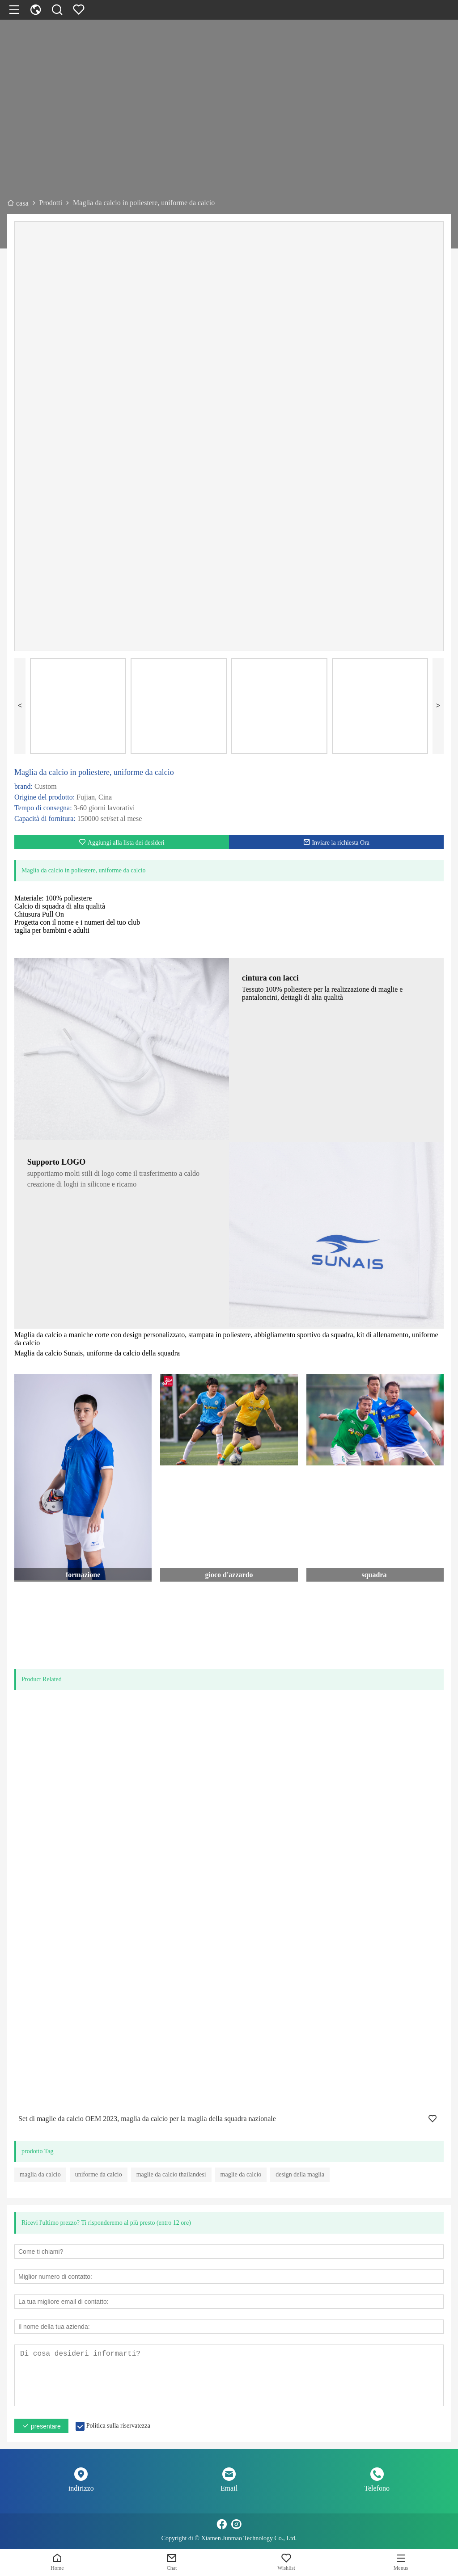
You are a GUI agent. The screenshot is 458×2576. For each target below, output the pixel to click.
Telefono (377, 2488)
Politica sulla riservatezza (118, 2425)
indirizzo (81, 2488)
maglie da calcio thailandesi (171, 2174)
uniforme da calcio (98, 2174)
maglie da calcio (241, 2174)
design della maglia (300, 2174)
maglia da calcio (40, 2174)
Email (229, 2488)
